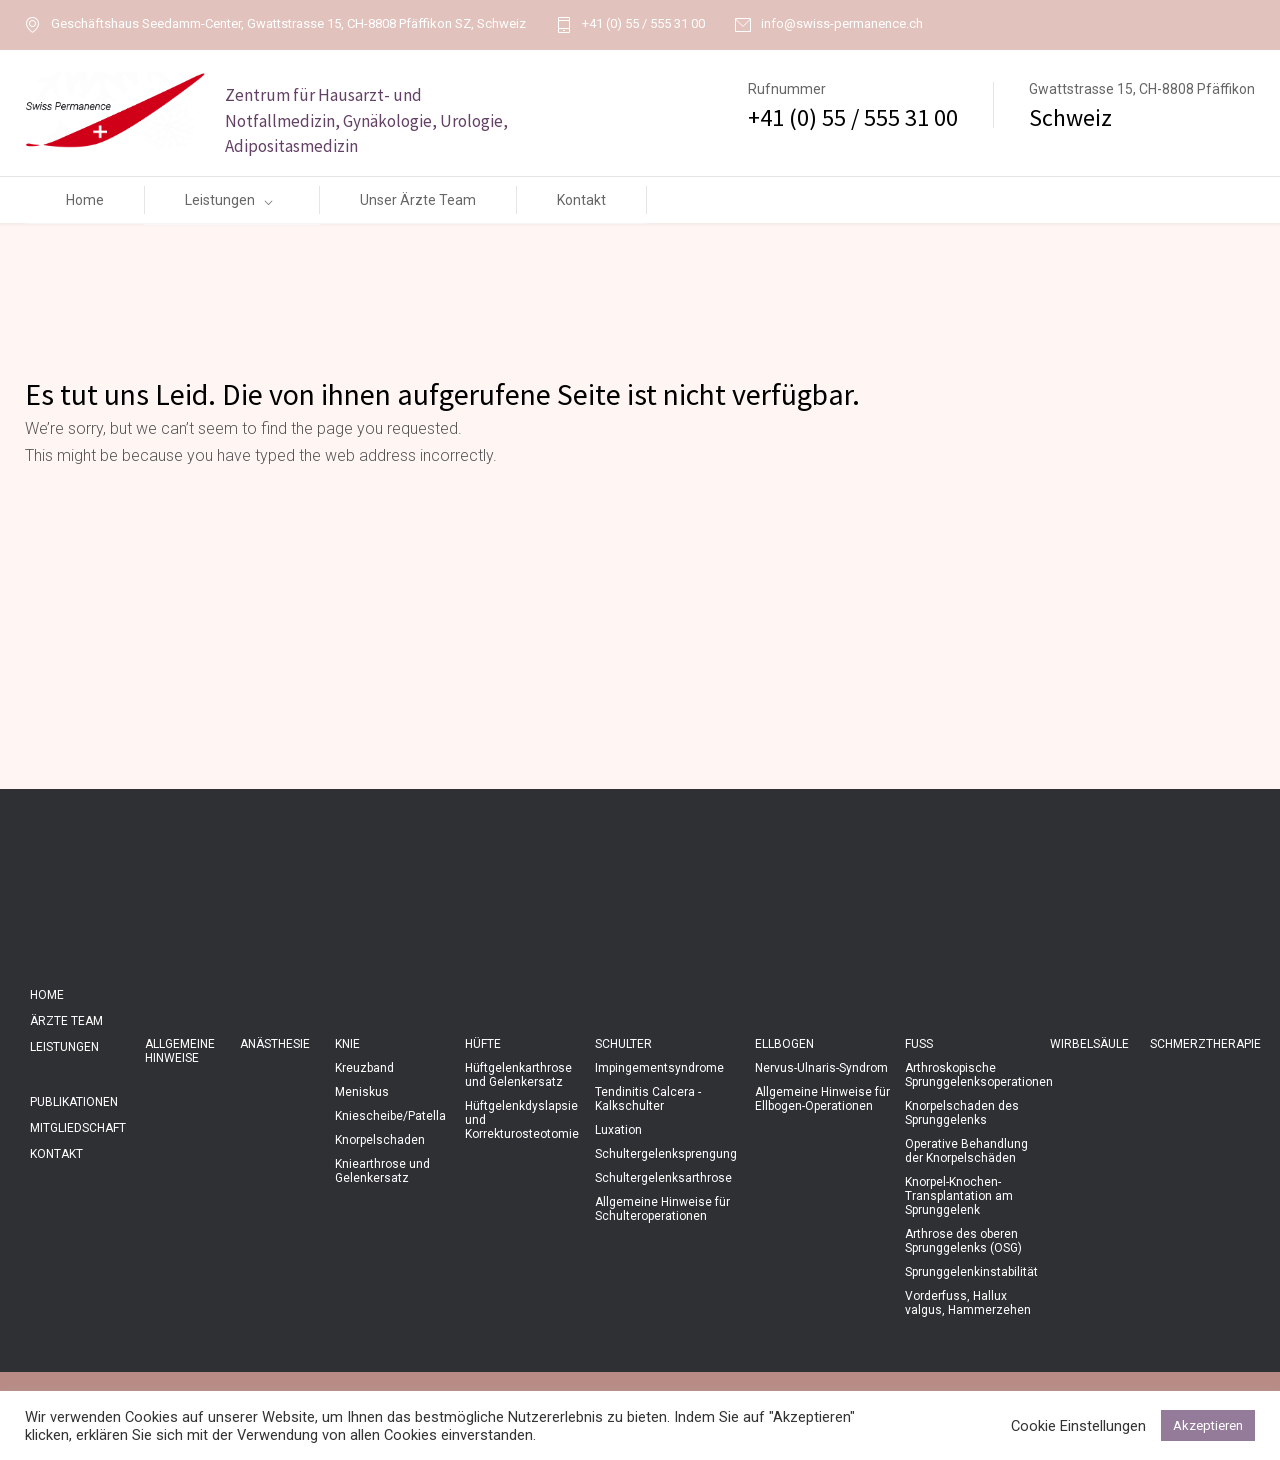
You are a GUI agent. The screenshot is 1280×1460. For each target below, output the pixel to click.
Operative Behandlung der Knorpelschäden (966, 1151)
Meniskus (362, 1092)
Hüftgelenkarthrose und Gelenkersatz (518, 1075)
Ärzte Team (66, 1021)
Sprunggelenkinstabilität (971, 1272)
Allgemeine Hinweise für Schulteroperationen (662, 1209)
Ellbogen (784, 1044)
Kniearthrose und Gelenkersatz (382, 1171)
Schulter (623, 1044)
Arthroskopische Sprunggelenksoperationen (979, 1075)
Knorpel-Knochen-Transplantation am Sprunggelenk (959, 1196)
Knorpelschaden (380, 1140)
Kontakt (581, 200)
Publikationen (74, 1102)
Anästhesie (275, 1044)
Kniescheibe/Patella (390, 1116)
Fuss (919, 1044)
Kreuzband (364, 1068)
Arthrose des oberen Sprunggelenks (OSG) (963, 1241)
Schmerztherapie (1205, 1044)
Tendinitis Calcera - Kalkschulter (648, 1099)
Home (85, 200)
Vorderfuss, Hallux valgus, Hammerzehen (968, 1303)
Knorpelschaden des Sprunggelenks (962, 1113)
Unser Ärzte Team (418, 200)
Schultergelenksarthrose (663, 1178)
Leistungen (220, 200)
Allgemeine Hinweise (180, 1051)
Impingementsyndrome (659, 1068)
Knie (347, 1044)
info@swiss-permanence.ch (842, 24)
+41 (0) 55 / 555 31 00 (643, 24)
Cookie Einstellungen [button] (1078, 1426)
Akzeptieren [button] (1208, 1425)
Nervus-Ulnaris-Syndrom (821, 1068)
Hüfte (483, 1044)
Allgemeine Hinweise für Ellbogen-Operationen (822, 1099)
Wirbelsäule (1089, 1044)
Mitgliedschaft (78, 1128)
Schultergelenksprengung (666, 1154)
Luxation (618, 1130)
